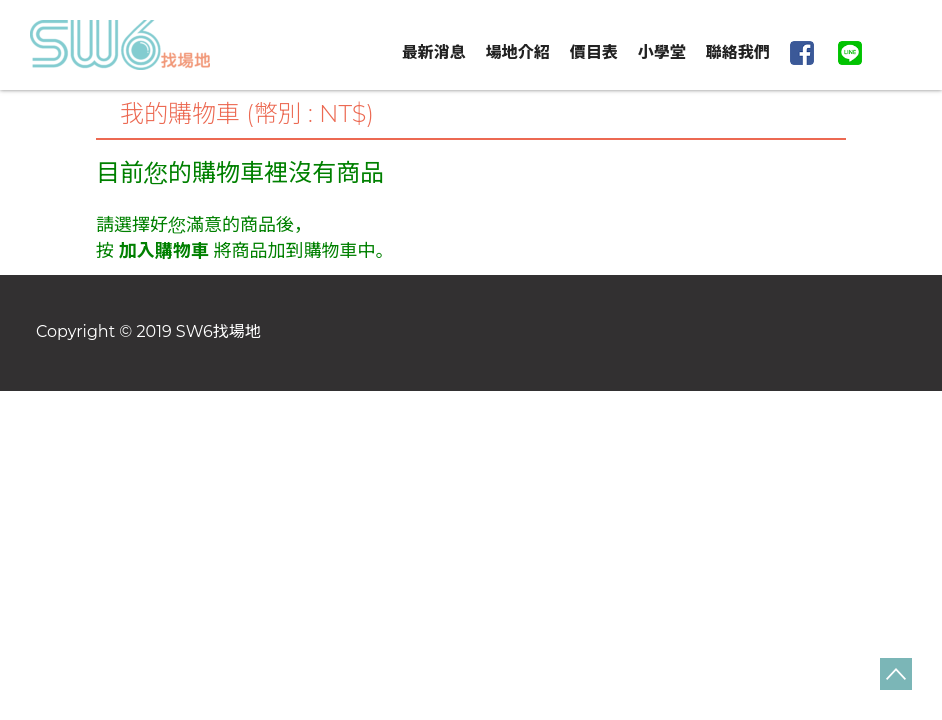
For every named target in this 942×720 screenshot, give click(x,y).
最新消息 (434, 52)
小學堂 (662, 52)
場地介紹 (518, 52)
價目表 (594, 52)
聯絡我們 (738, 52)
